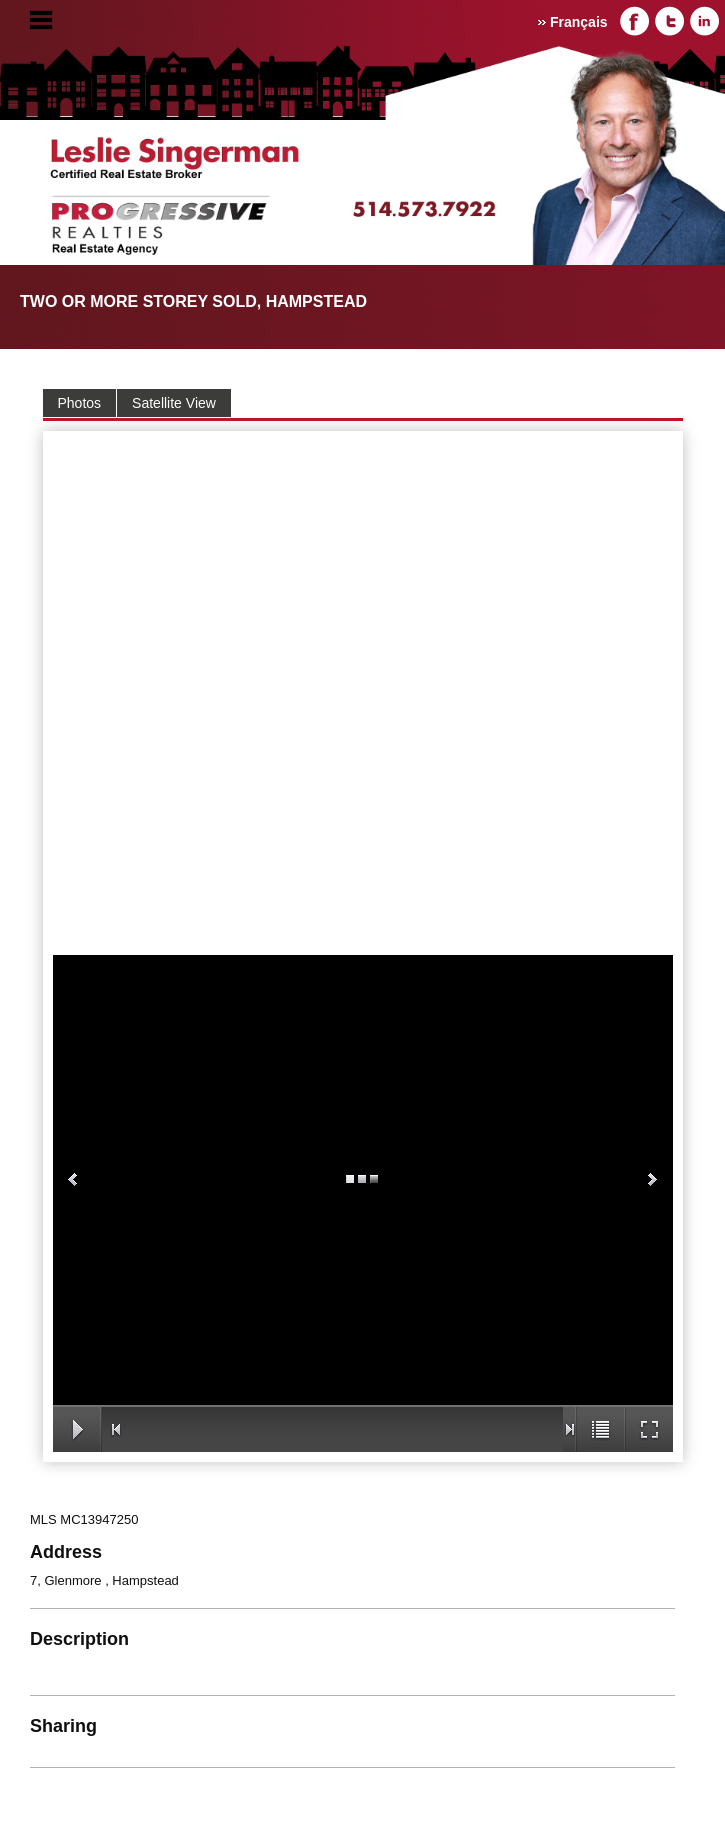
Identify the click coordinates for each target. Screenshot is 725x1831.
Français (579, 22)
